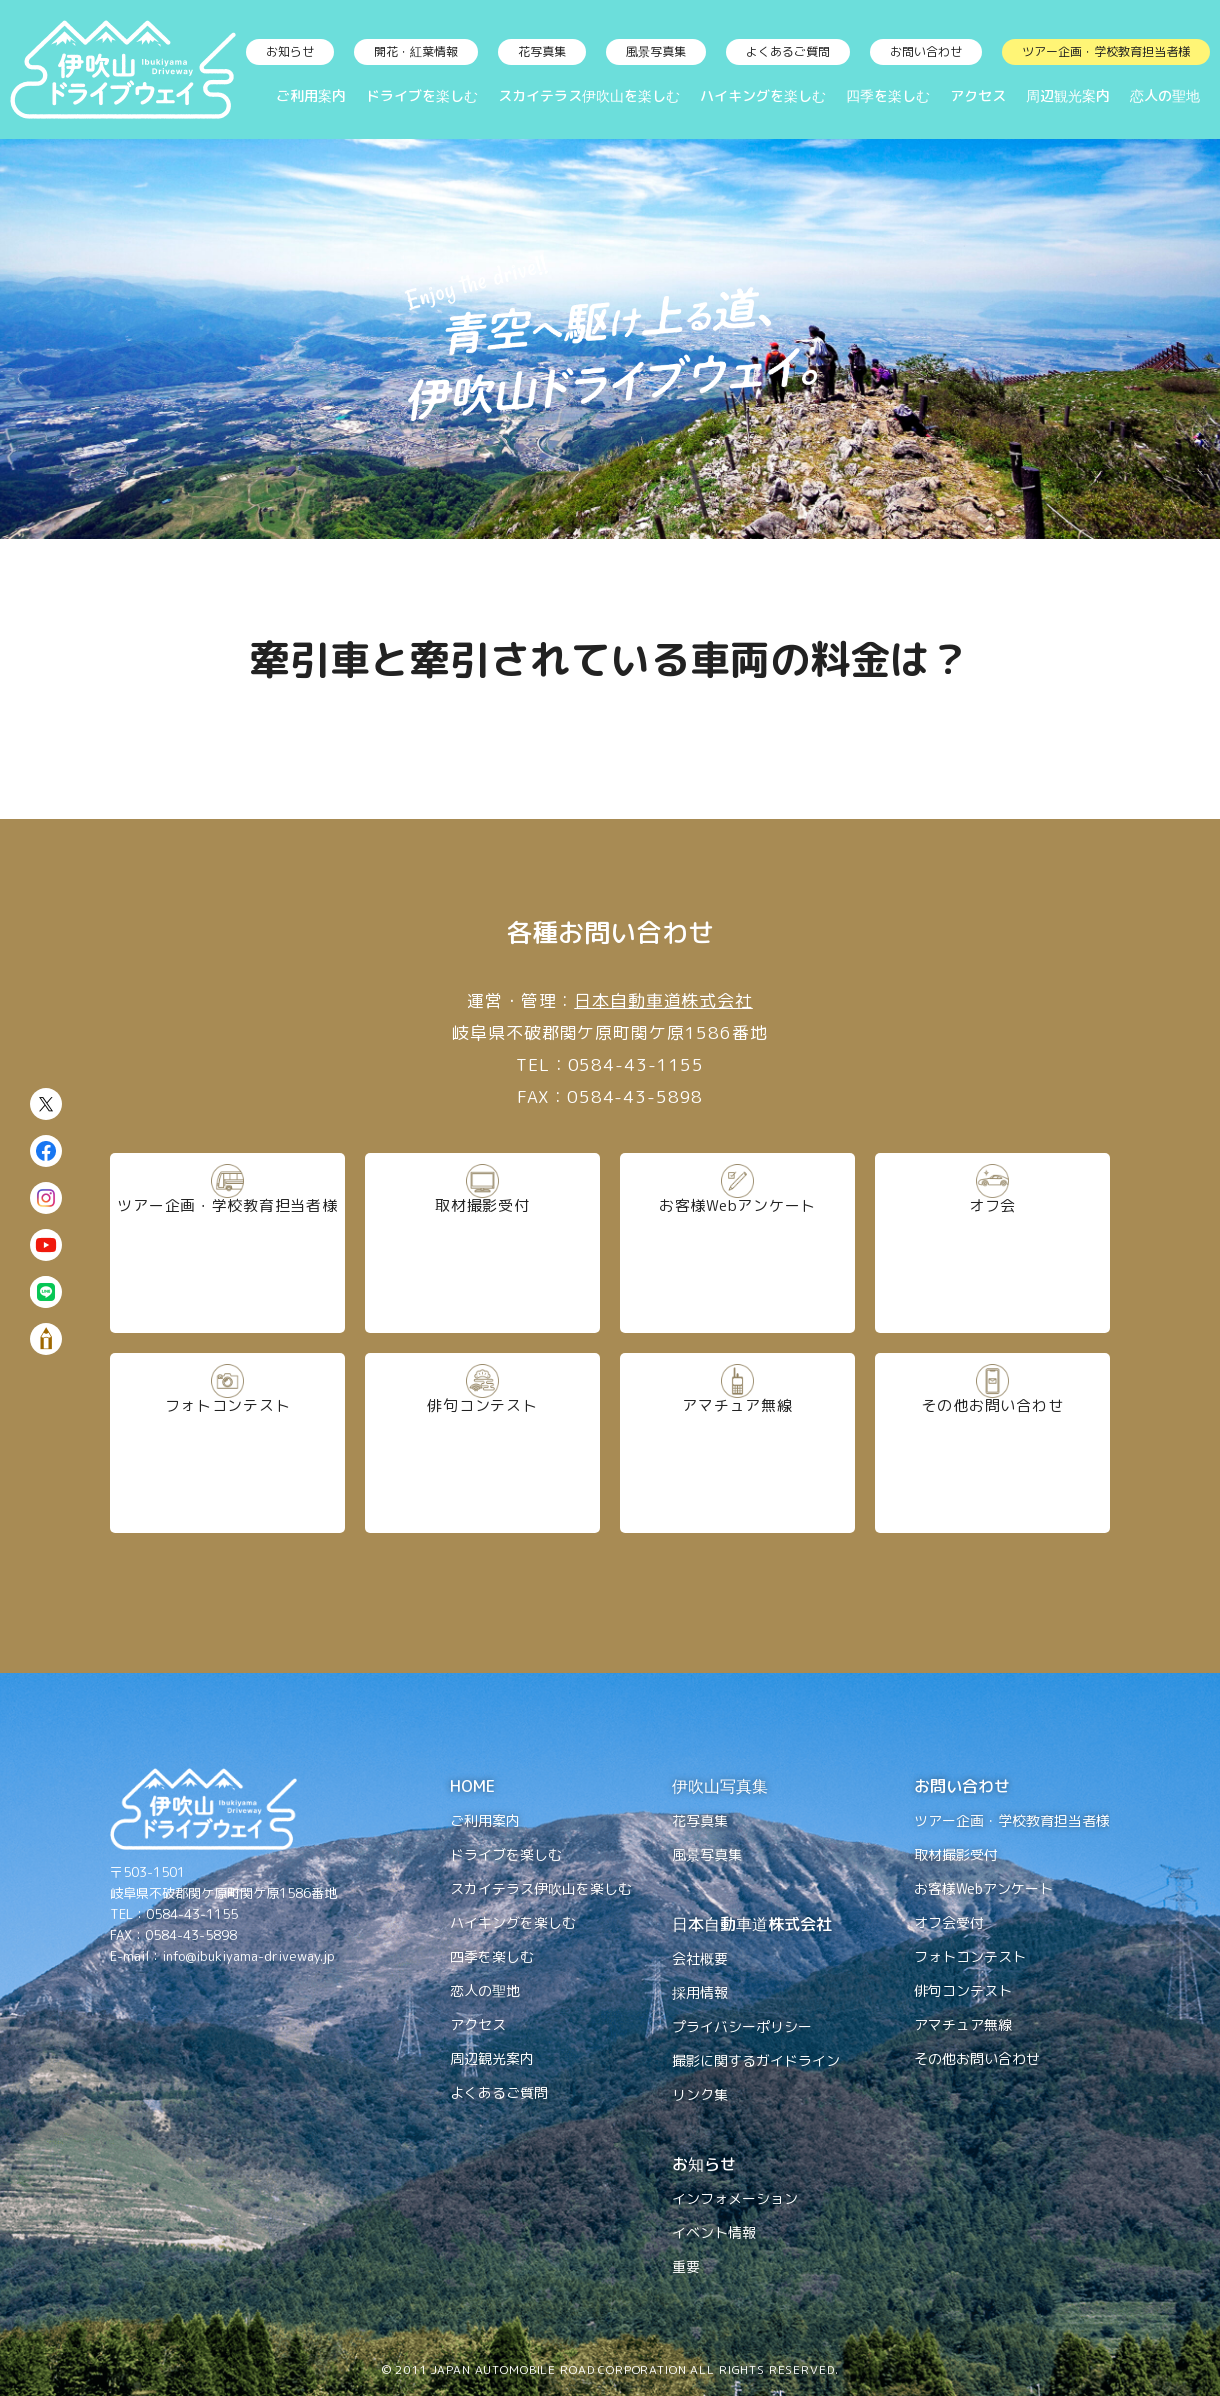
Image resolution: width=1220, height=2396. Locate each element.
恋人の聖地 (1165, 95)
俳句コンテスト (482, 1442)
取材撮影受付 (482, 1242)
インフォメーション (735, 2198)
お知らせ (290, 51)
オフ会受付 (949, 1922)
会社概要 (700, 1958)
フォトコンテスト (228, 1442)
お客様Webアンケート (737, 1242)
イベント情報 (714, 2232)
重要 (686, 2266)
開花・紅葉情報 (416, 51)
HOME (472, 1786)
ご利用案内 (311, 95)
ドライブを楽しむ (422, 95)
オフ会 (993, 1242)
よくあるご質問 (788, 51)
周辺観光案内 (1068, 95)
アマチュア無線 (737, 1442)
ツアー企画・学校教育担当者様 (1106, 51)
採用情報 (700, 1992)
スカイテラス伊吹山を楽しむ (589, 95)
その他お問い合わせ (992, 1442)
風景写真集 (656, 51)
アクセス (978, 95)
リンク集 (700, 2094)
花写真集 (542, 51)
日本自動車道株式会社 (663, 1000)
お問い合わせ (926, 51)
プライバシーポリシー (742, 2026)
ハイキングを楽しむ (763, 95)
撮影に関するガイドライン (756, 2060)
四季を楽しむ (888, 95)
